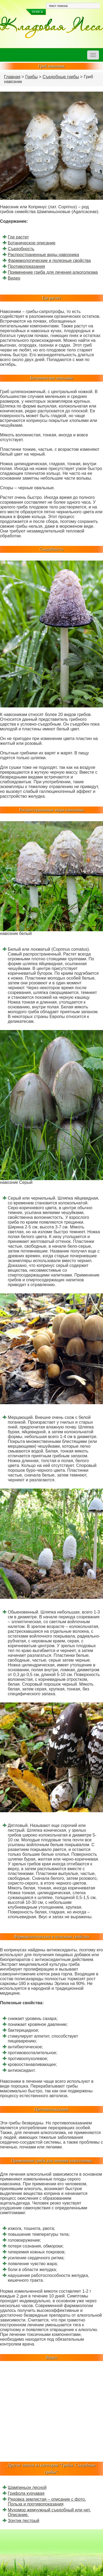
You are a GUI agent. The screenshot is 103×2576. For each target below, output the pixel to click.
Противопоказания (26, 266)
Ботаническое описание (32, 243)
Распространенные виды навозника (43, 254)
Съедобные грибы (61, 77)
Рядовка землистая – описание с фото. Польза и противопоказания (47, 2501)
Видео (14, 278)
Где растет (18, 237)
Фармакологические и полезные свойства (49, 260)
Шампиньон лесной (27, 2487)
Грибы (31, 77)
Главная (12, 77)
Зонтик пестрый (23, 2520)
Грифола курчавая (26, 2493)
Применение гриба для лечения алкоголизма (53, 272)
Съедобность (21, 248)
